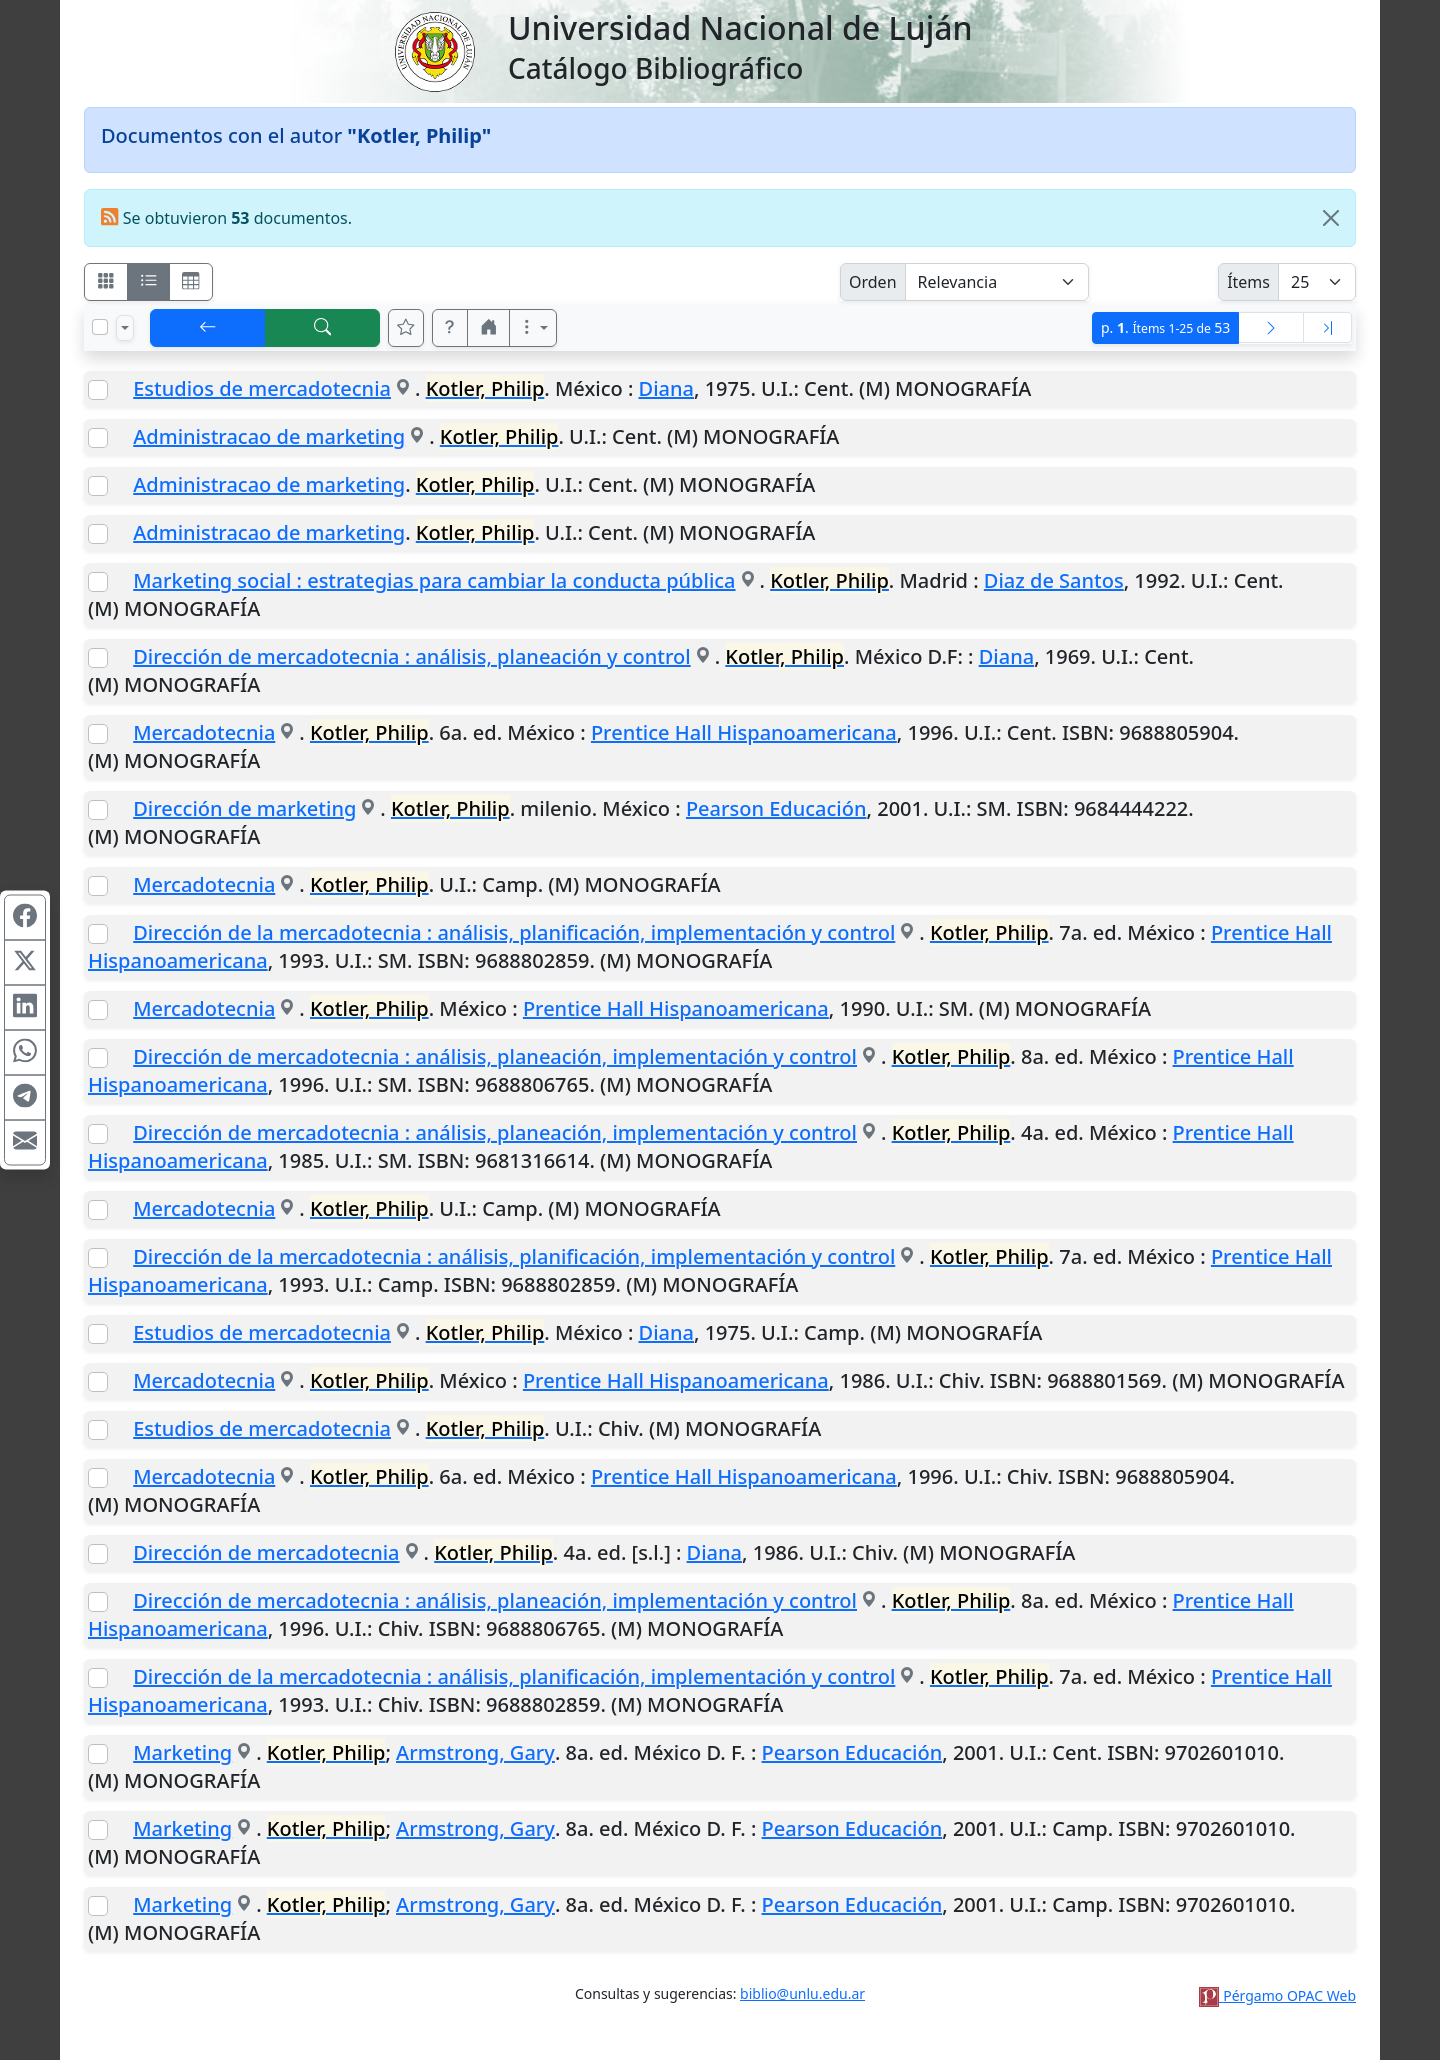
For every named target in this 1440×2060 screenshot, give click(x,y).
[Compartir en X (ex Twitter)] (25, 963)
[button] (450, 328)
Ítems (1248, 282)
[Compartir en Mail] (25, 1143)
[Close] (1331, 218)
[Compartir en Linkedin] (25, 1008)
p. (1165, 327)
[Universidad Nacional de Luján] (434, 50)
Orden (873, 282)
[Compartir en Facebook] (25, 918)
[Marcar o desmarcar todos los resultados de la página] (100, 327)
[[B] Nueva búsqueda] (323, 328)
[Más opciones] (533, 328)
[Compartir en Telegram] (25, 1098)
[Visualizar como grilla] (191, 282)
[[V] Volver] (208, 328)
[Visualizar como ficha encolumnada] (149, 282)
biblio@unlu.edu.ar (802, 1993)
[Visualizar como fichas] (106, 282)
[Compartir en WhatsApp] (25, 1053)
